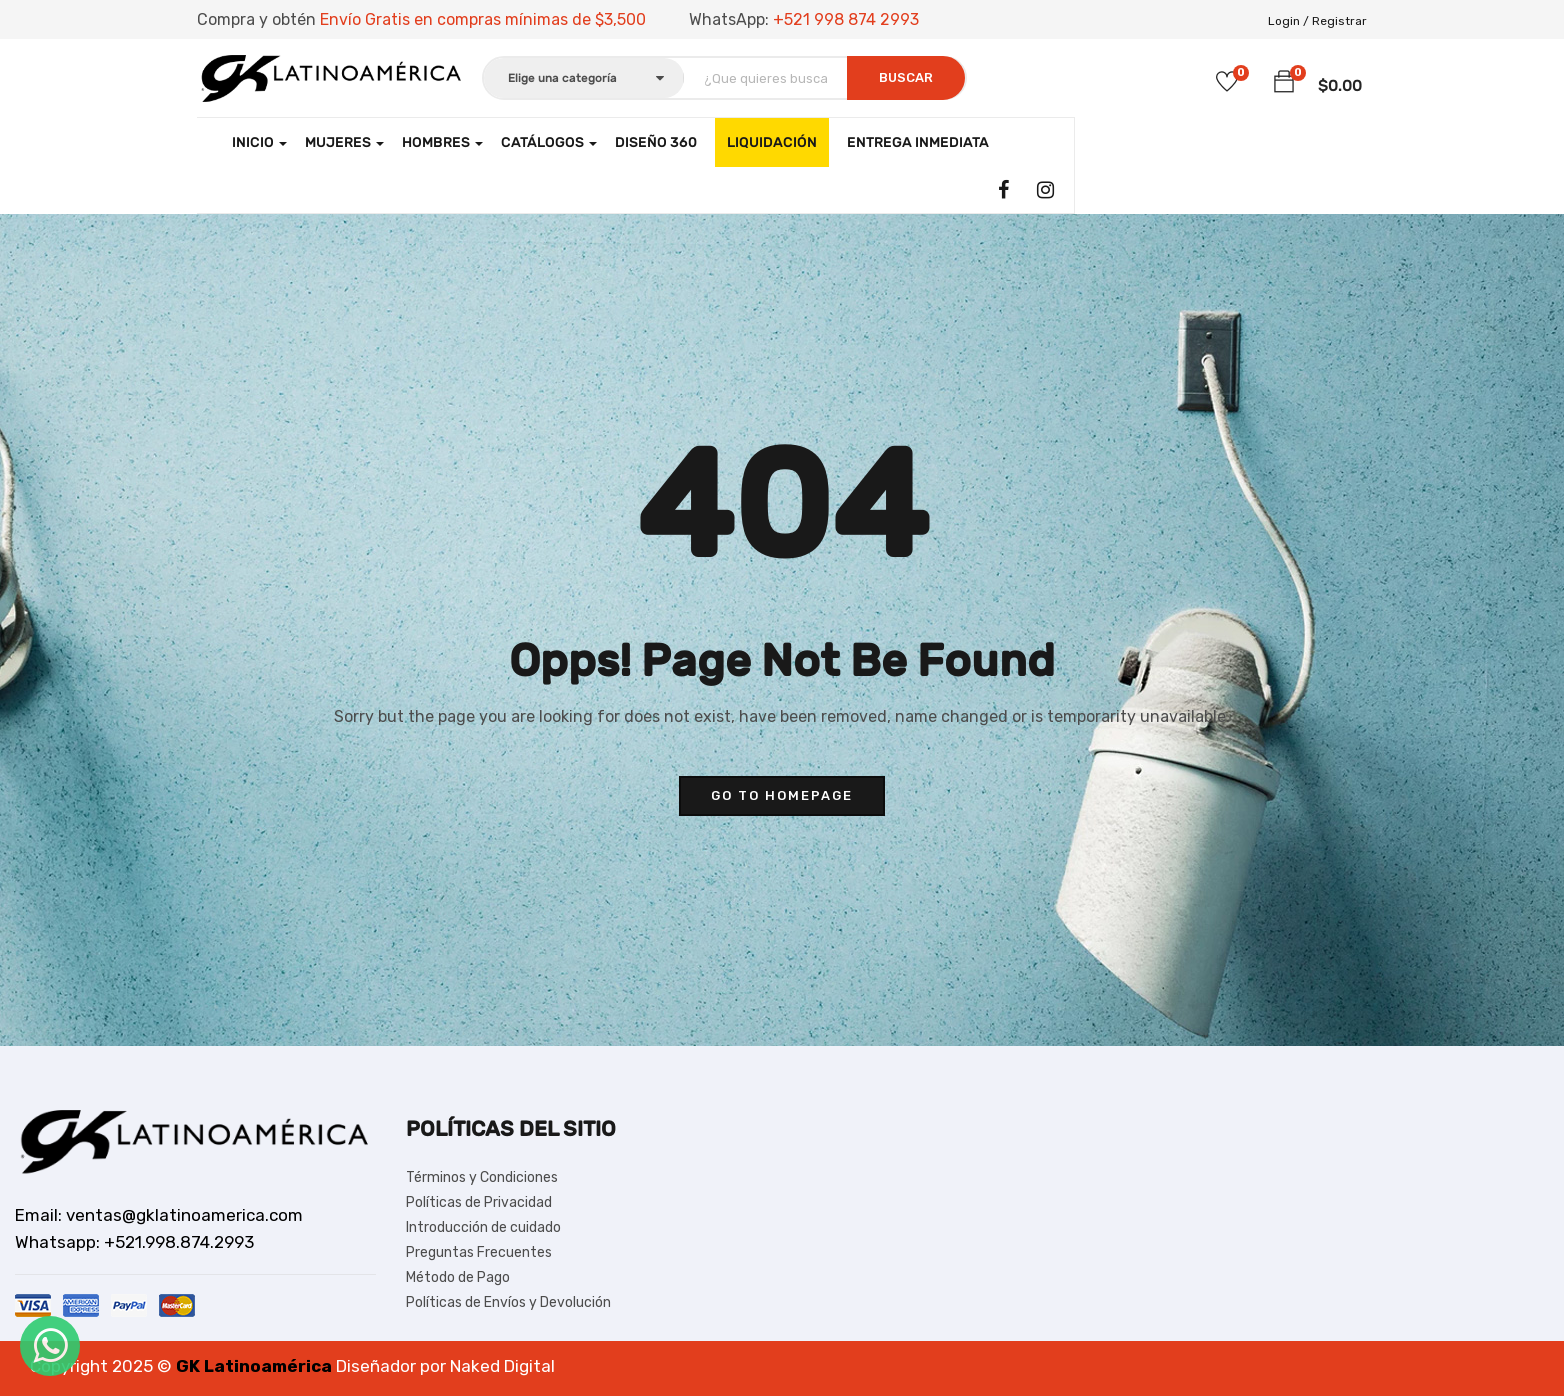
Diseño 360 (656, 142)
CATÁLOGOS (549, 142)
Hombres (442, 142)
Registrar (1339, 21)
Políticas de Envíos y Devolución (508, 1302)
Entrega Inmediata (918, 142)
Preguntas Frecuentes (479, 1252)
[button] (1284, 82)
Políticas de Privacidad (479, 1202)
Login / (1288, 21)
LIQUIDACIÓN (772, 142)
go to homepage (782, 795)
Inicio (259, 142)
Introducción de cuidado (483, 1227)
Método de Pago (458, 1277)
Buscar (906, 77)
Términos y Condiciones (482, 1177)
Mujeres (344, 142)
